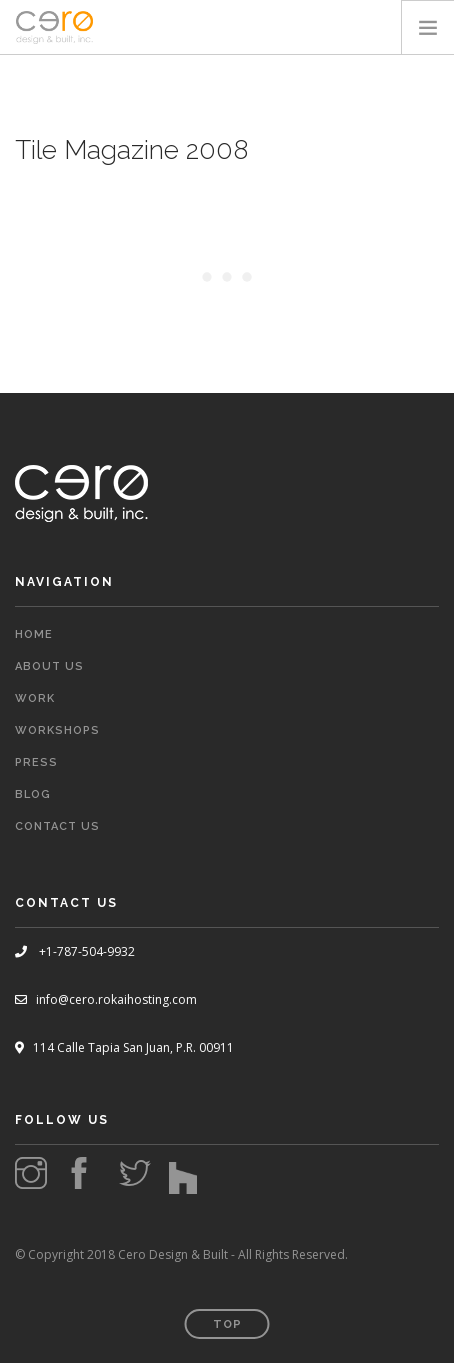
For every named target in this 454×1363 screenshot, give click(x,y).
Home (34, 634)
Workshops (57, 730)
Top (227, 1324)
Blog (33, 794)
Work (35, 698)
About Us (49, 666)
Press (36, 762)
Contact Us (57, 826)
